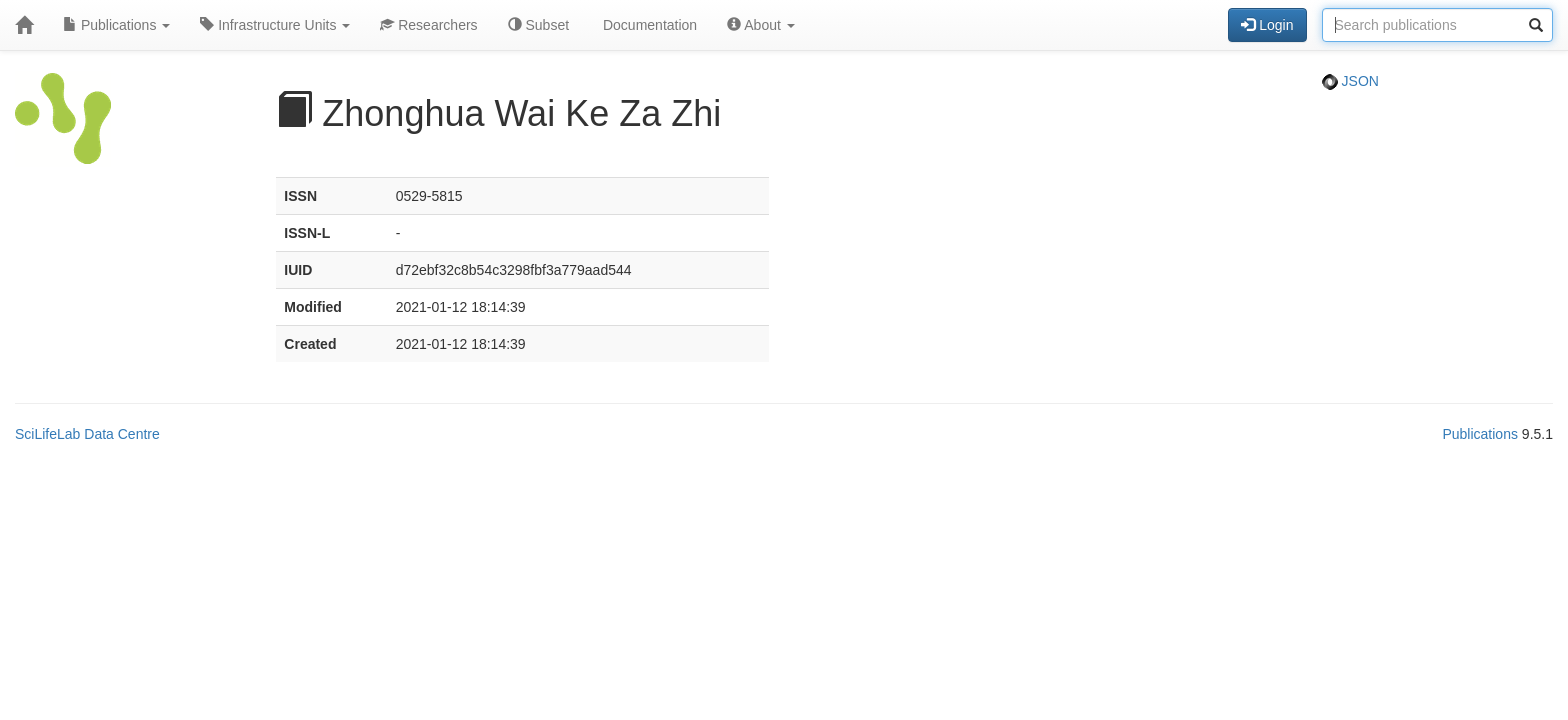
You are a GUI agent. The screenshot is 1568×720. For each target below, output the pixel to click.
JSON (1350, 81)
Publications (116, 25)
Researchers (428, 25)
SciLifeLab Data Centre (87, 434)
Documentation (648, 25)
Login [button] (1267, 25)
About (761, 25)
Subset (538, 25)
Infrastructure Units (275, 25)
